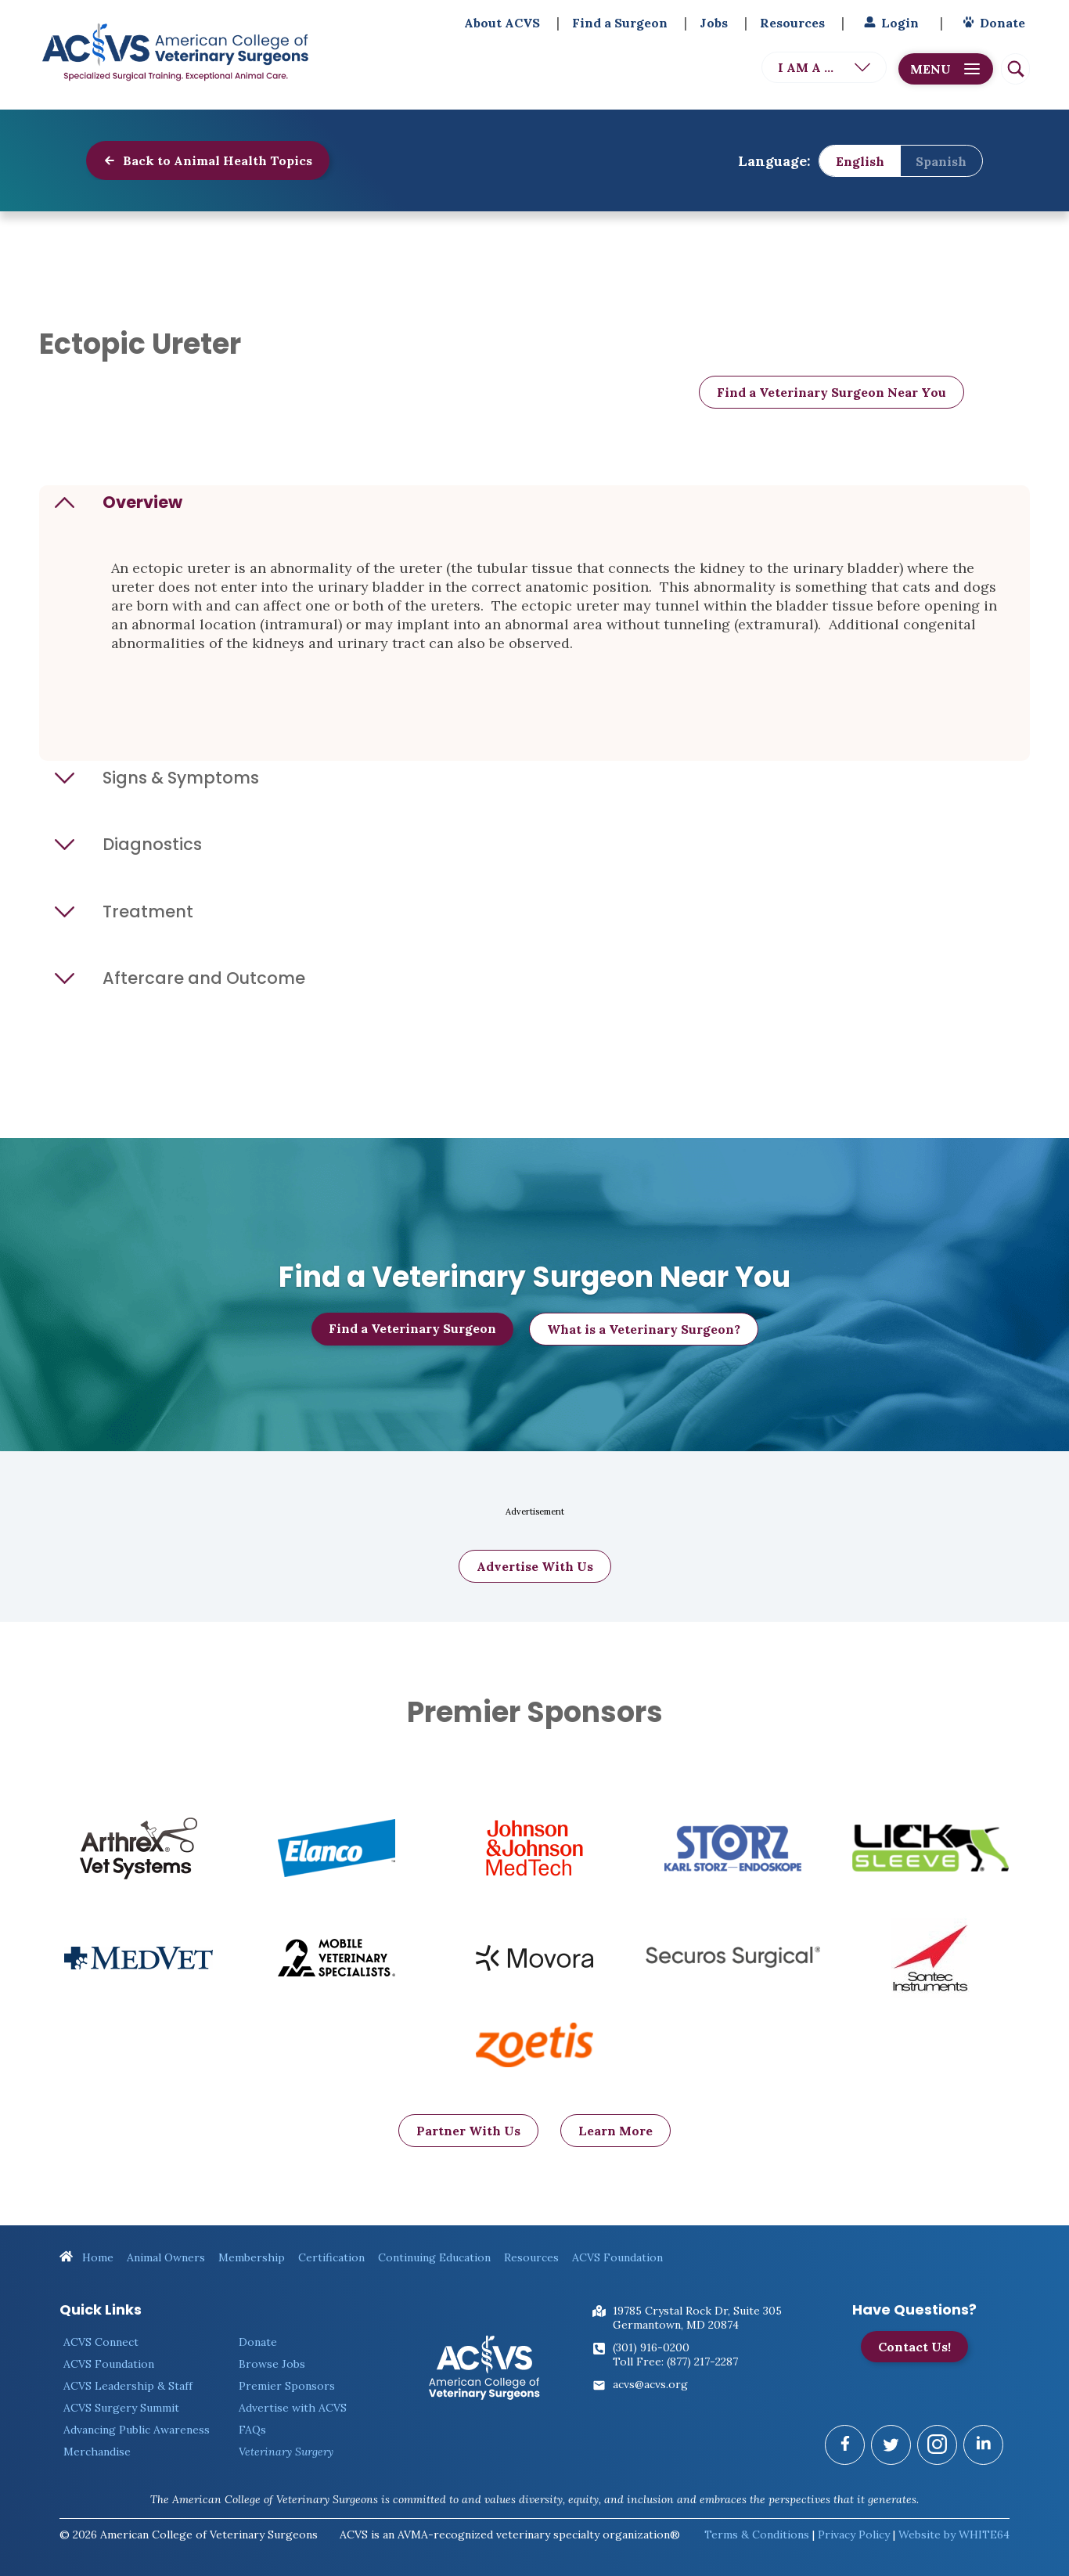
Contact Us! (914, 2346)
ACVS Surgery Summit (121, 2408)
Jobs (714, 23)
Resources (792, 23)
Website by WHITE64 (954, 2534)
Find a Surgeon (620, 23)
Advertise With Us (535, 1586)
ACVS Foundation (617, 2257)
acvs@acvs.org (650, 2384)
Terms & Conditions (756, 2534)
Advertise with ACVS (293, 2408)
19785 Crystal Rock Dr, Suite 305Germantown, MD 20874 (697, 2318)
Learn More (615, 2150)
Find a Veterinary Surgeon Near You (831, 392)
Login (889, 23)
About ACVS (502, 23)
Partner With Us (468, 2150)
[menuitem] (860, 161)
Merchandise (97, 2451)
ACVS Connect (101, 2342)
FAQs (252, 2430)
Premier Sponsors (287, 2386)
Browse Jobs (272, 2364)
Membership (251, 2257)
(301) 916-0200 (651, 2347)
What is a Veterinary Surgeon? (643, 1339)
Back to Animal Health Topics (207, 160)
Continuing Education (434, 2257)
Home (86, 2257)
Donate (992, 23)
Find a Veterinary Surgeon (412, 1338)
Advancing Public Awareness (136, 2430)
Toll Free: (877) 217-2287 (675, 2361)
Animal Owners (166, 2257)
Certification (331, 2257)
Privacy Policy (854, 2534)
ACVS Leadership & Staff (128, 2386)
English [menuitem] (860, 160)
